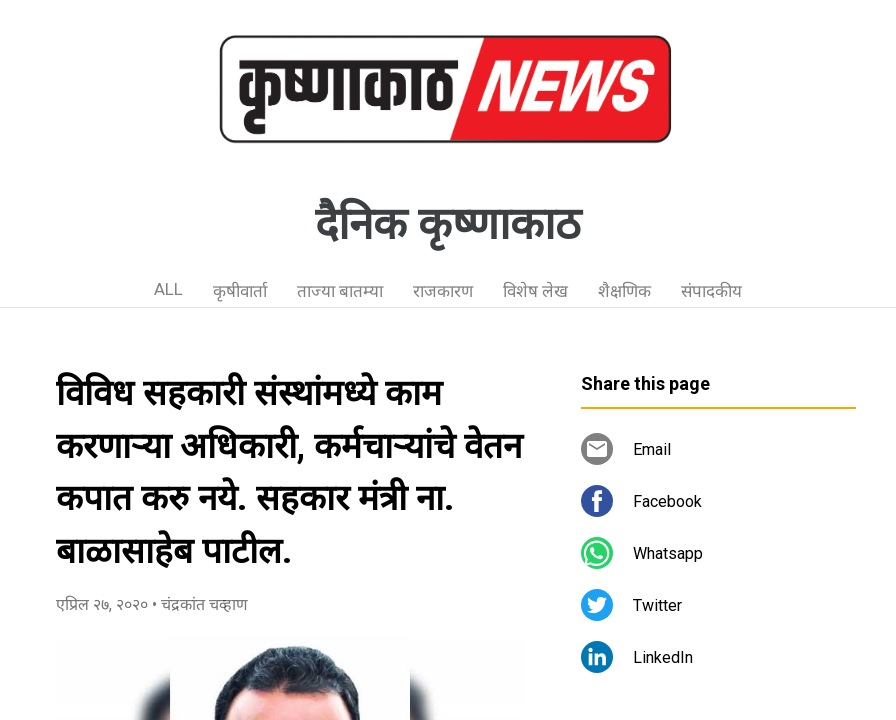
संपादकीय (711, 291)
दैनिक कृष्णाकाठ (448, 224)
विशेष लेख (535, 291)
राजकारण (443, 291)
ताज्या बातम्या (340, 291)
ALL (168, 289)
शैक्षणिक (624, 291)
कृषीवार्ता (240, 291)
